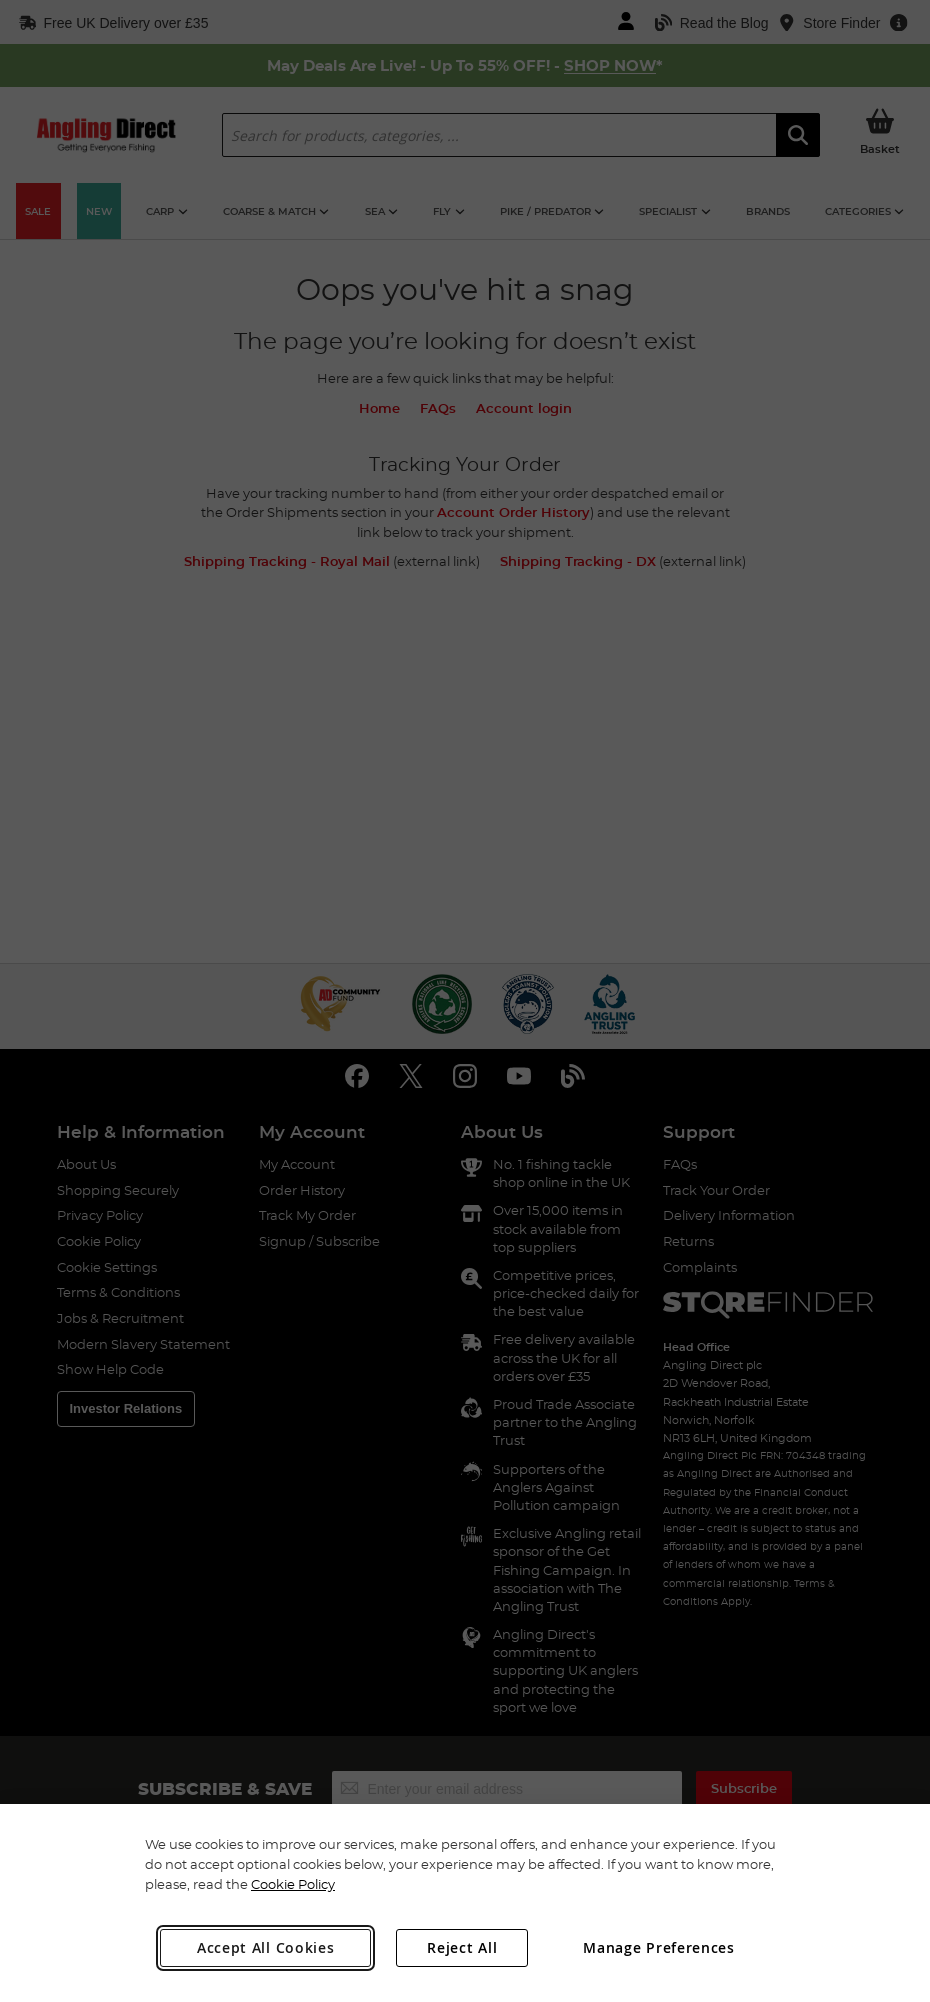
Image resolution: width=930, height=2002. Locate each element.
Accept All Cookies (266, 1947)
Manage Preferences (659, 1947)
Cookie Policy (293, 1884)
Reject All (462, 1947)
